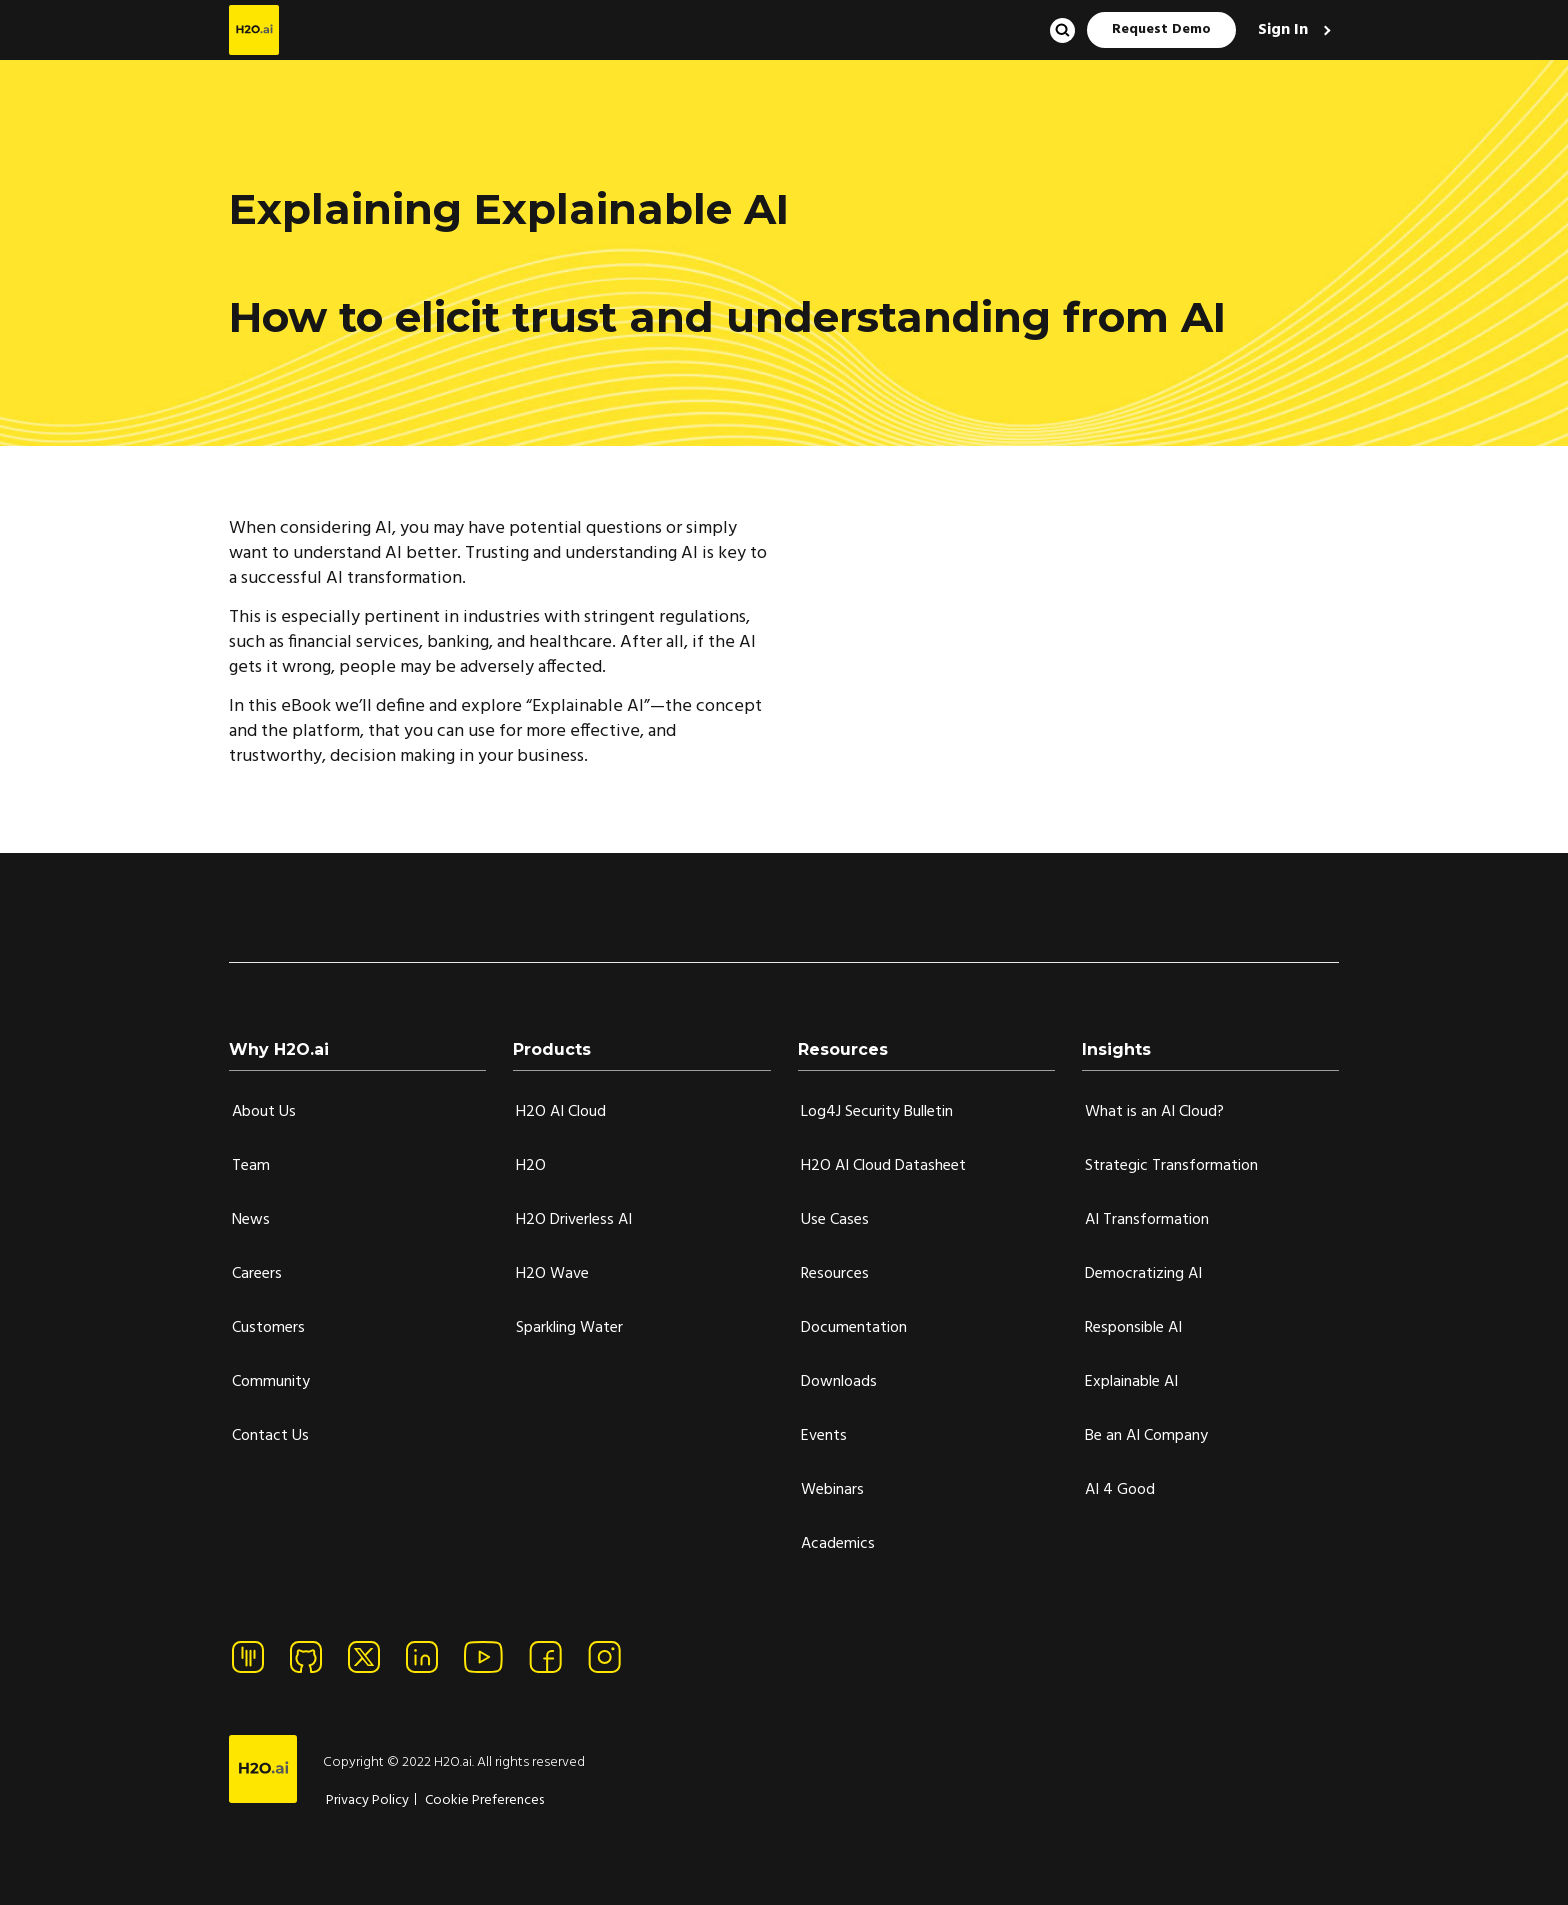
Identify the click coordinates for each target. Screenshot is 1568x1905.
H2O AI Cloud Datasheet (883, 1166)
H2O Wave (552, 1274)
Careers (257, 1274)
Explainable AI (1131, 1382)
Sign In (1285, 30)
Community (271, 1382)
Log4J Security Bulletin (877, 1112)
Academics (838, 1544)
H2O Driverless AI (574, 1220)
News (251, 1220)
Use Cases (835, 1220)
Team (251, 1166)
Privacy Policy (367, 1800)
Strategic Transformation (1171, 1166)
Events (824, 1436)
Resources (835, 1274)
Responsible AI (1133, 1328)
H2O (531, 1166)
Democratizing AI (1143, 1274)
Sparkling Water (569, 1328)
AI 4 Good (1120, 1490)
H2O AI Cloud (561, 1112)
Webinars (832, 1490)
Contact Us (270, 1436)
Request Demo (1161, 29)
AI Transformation (1147, 1220)
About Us (264, 1112)
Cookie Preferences (484, 1800)
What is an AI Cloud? (1154, 1112)
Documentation (854, 1328)
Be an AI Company (1146, 1436)
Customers (268, 1328)
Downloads (839, 1382)
